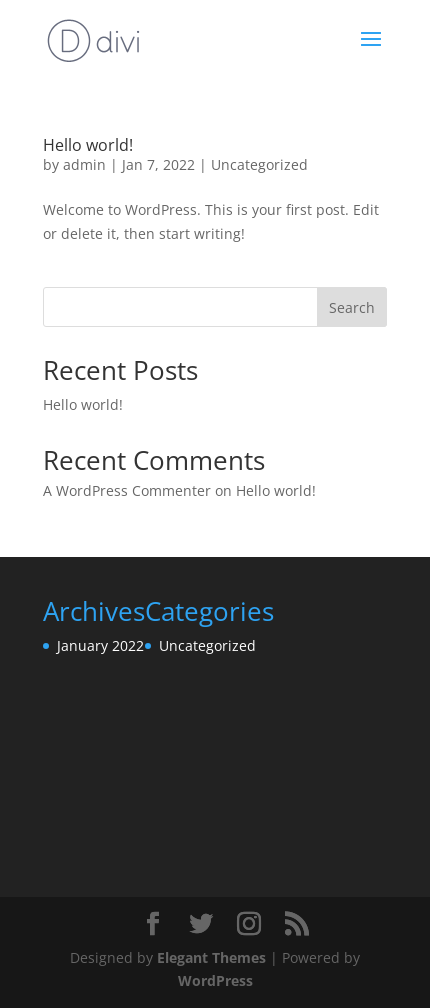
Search (352, 307)
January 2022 (100, 645)
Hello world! (88, 145)
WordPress (215, 980)
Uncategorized (259, 164)
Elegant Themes (211, 957)
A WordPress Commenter (127, 490)
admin (84, 164)
